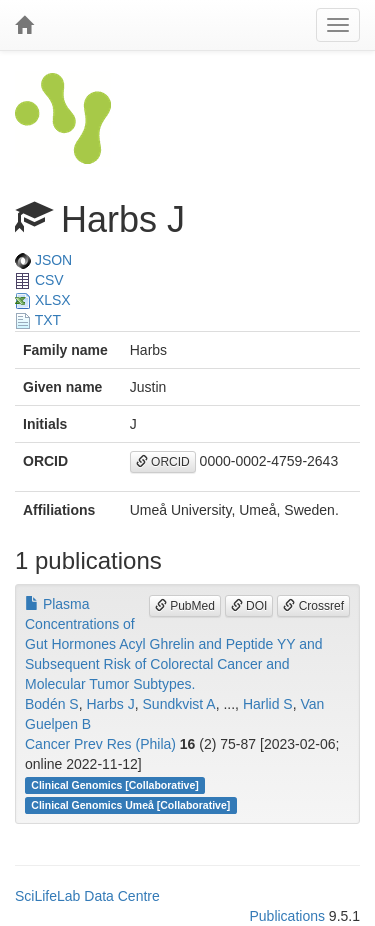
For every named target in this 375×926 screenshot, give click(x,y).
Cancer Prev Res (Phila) (100, 744)
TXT (38, 320)
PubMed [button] (185, 606)
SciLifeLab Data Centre (87, 896)
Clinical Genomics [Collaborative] (114, 785)
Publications (287, 916)
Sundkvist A (179, 704)
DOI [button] (249, 606)
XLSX (43, 300)
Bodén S (52, 704)
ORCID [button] (163, 462)
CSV (39, 280)
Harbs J (111, 704)
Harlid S (268, 704)
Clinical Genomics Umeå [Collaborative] (130, 805)
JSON (43, 260)
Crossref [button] (313, 606)
